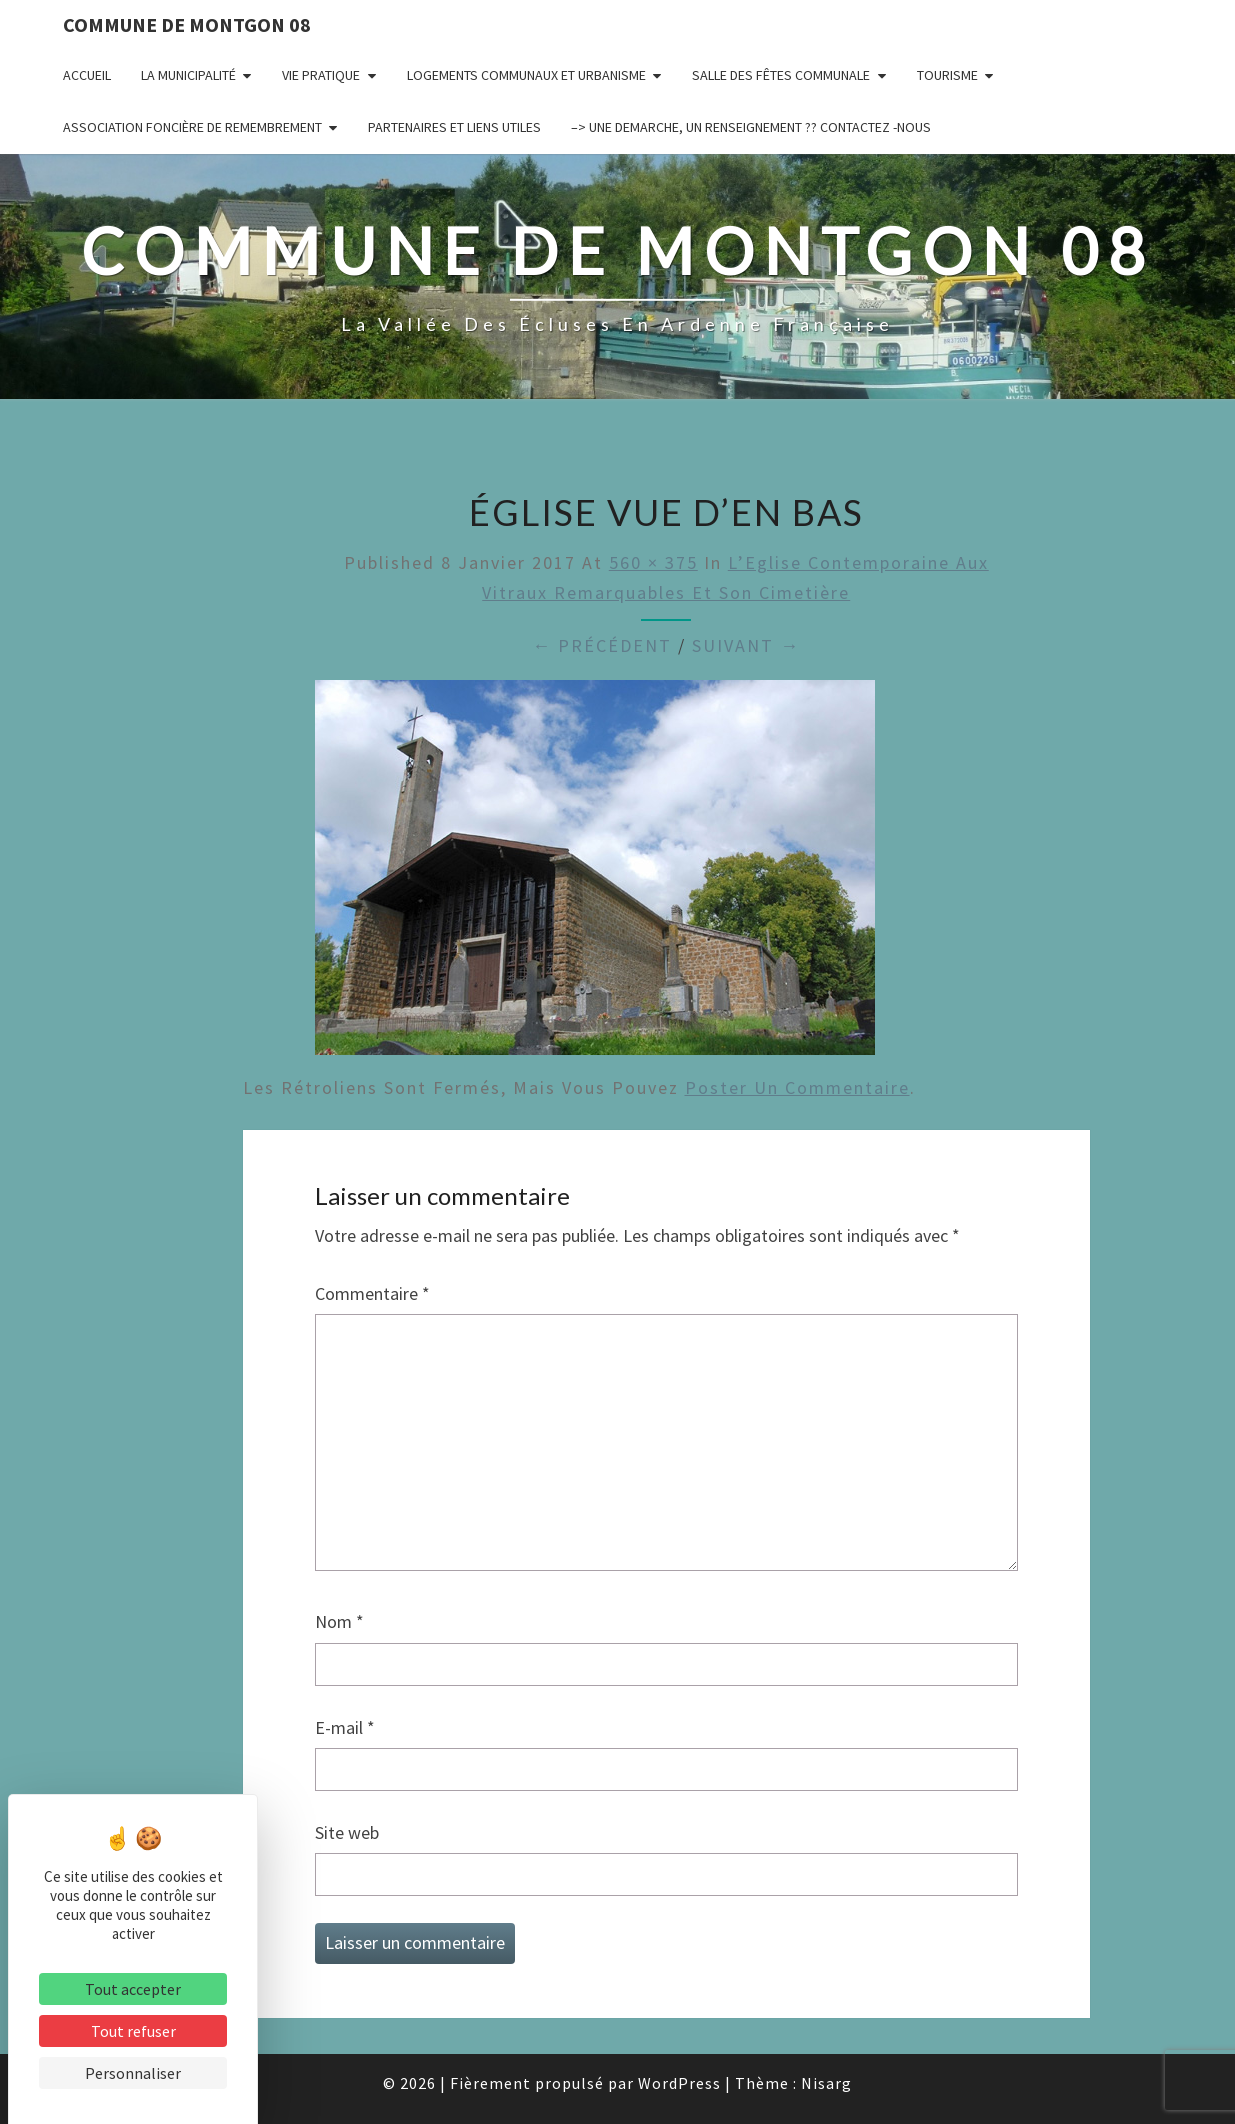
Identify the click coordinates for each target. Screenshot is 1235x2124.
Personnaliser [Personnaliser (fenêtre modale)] (133, 2073)
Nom (339, 1621)
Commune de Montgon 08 (187, 24)
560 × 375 (653, 562)
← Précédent (602, 645)
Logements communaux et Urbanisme (526, 75)
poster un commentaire (797, 1087)
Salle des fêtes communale (781, 75)
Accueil (87, 75)
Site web (347, 1832)
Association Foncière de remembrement (192, 127)
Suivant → (746, 645)
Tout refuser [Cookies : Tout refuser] (133, 2031)
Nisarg (826, 2083)
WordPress (679, 2083)
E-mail (345, 1727)
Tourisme (947, 75)
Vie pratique (321, 75)
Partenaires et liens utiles (454, 127)
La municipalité (188, 75)
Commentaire (372, 1293)
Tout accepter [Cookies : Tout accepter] (133, 1989)
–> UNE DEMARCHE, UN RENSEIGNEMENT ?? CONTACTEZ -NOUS (751, 127)
